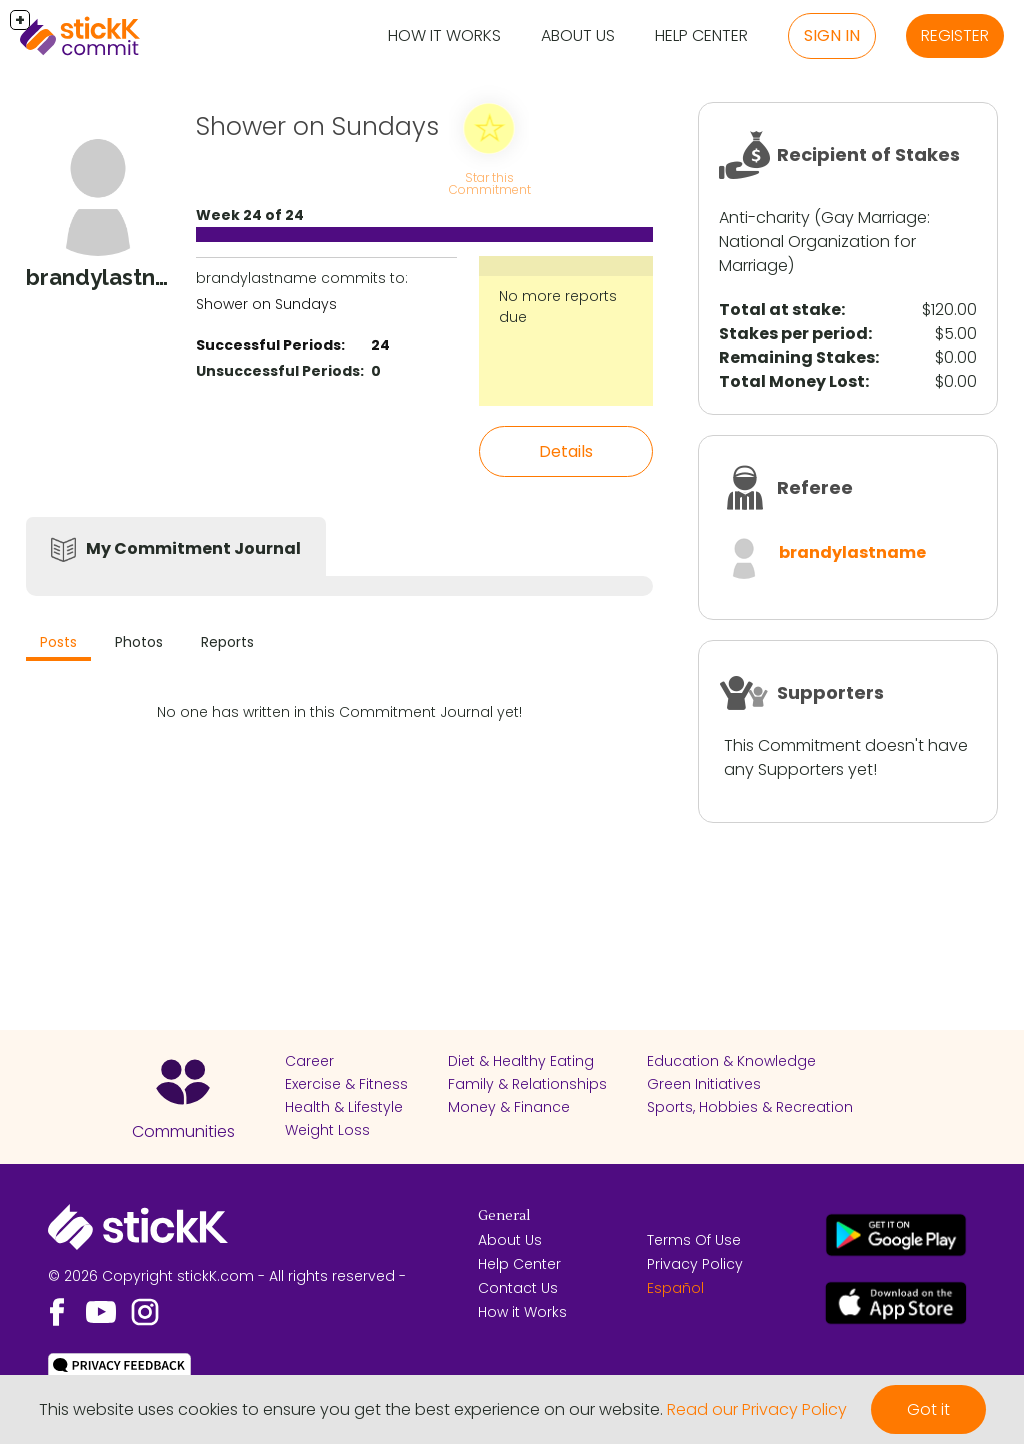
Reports (227, 642)
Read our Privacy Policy (757, 1409)
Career (309, 1061)
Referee (815, 487)
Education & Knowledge (731, 1061)
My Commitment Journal (193, 548)
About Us (578, 35)
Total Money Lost (792, 381)
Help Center (701, 35)
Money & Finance (509, 1107)
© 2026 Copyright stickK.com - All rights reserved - (227, 1276)
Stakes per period (793, 333)
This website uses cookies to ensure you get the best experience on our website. (351, 1409)
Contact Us (518, 1288)
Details (566, 451)
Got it (928, 1409)
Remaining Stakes (797, 357)
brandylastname (852, 552)
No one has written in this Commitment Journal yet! (339, 712)
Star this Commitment (490, 183)
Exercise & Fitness (346, 1084)
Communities (183, 1131)
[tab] (58, 644)
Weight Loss (327, 1130)
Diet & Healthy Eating (521, 1061)
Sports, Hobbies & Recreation (750, 1107)
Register (955, 35)
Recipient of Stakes (868, 154)
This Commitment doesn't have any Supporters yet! (846, 757)
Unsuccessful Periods (278, 371)
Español (675, 1288)
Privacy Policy (695, 1264)
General (504, 1216)
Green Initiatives (704, 1084)
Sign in (832, 35)
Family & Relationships (527, 1084)
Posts (58, 642)
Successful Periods (268, 345)
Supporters (830, 692)
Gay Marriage (874, 217)
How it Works (444, 35)
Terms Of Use (694, 1240)
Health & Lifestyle (344, 1107)
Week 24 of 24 (250, 215)
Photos (139, 642)
